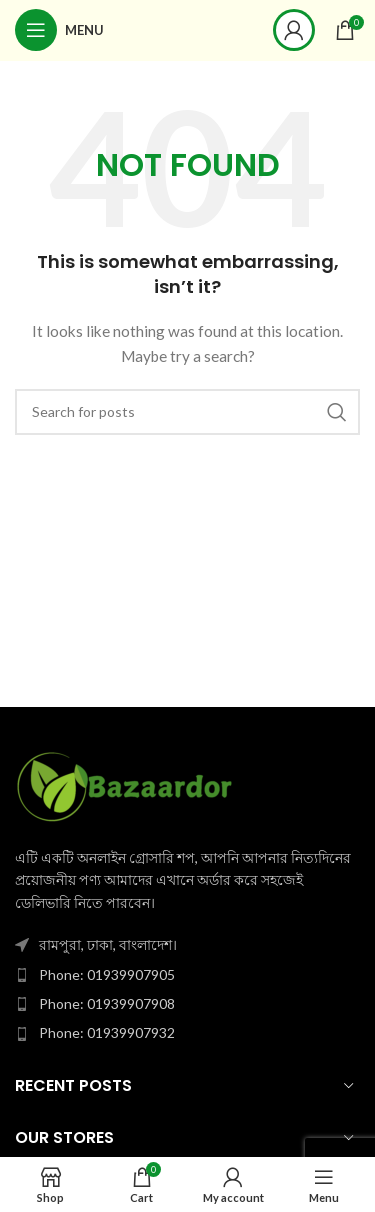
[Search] (187, 412)
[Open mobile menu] (59, 30)
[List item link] (187, 975)
